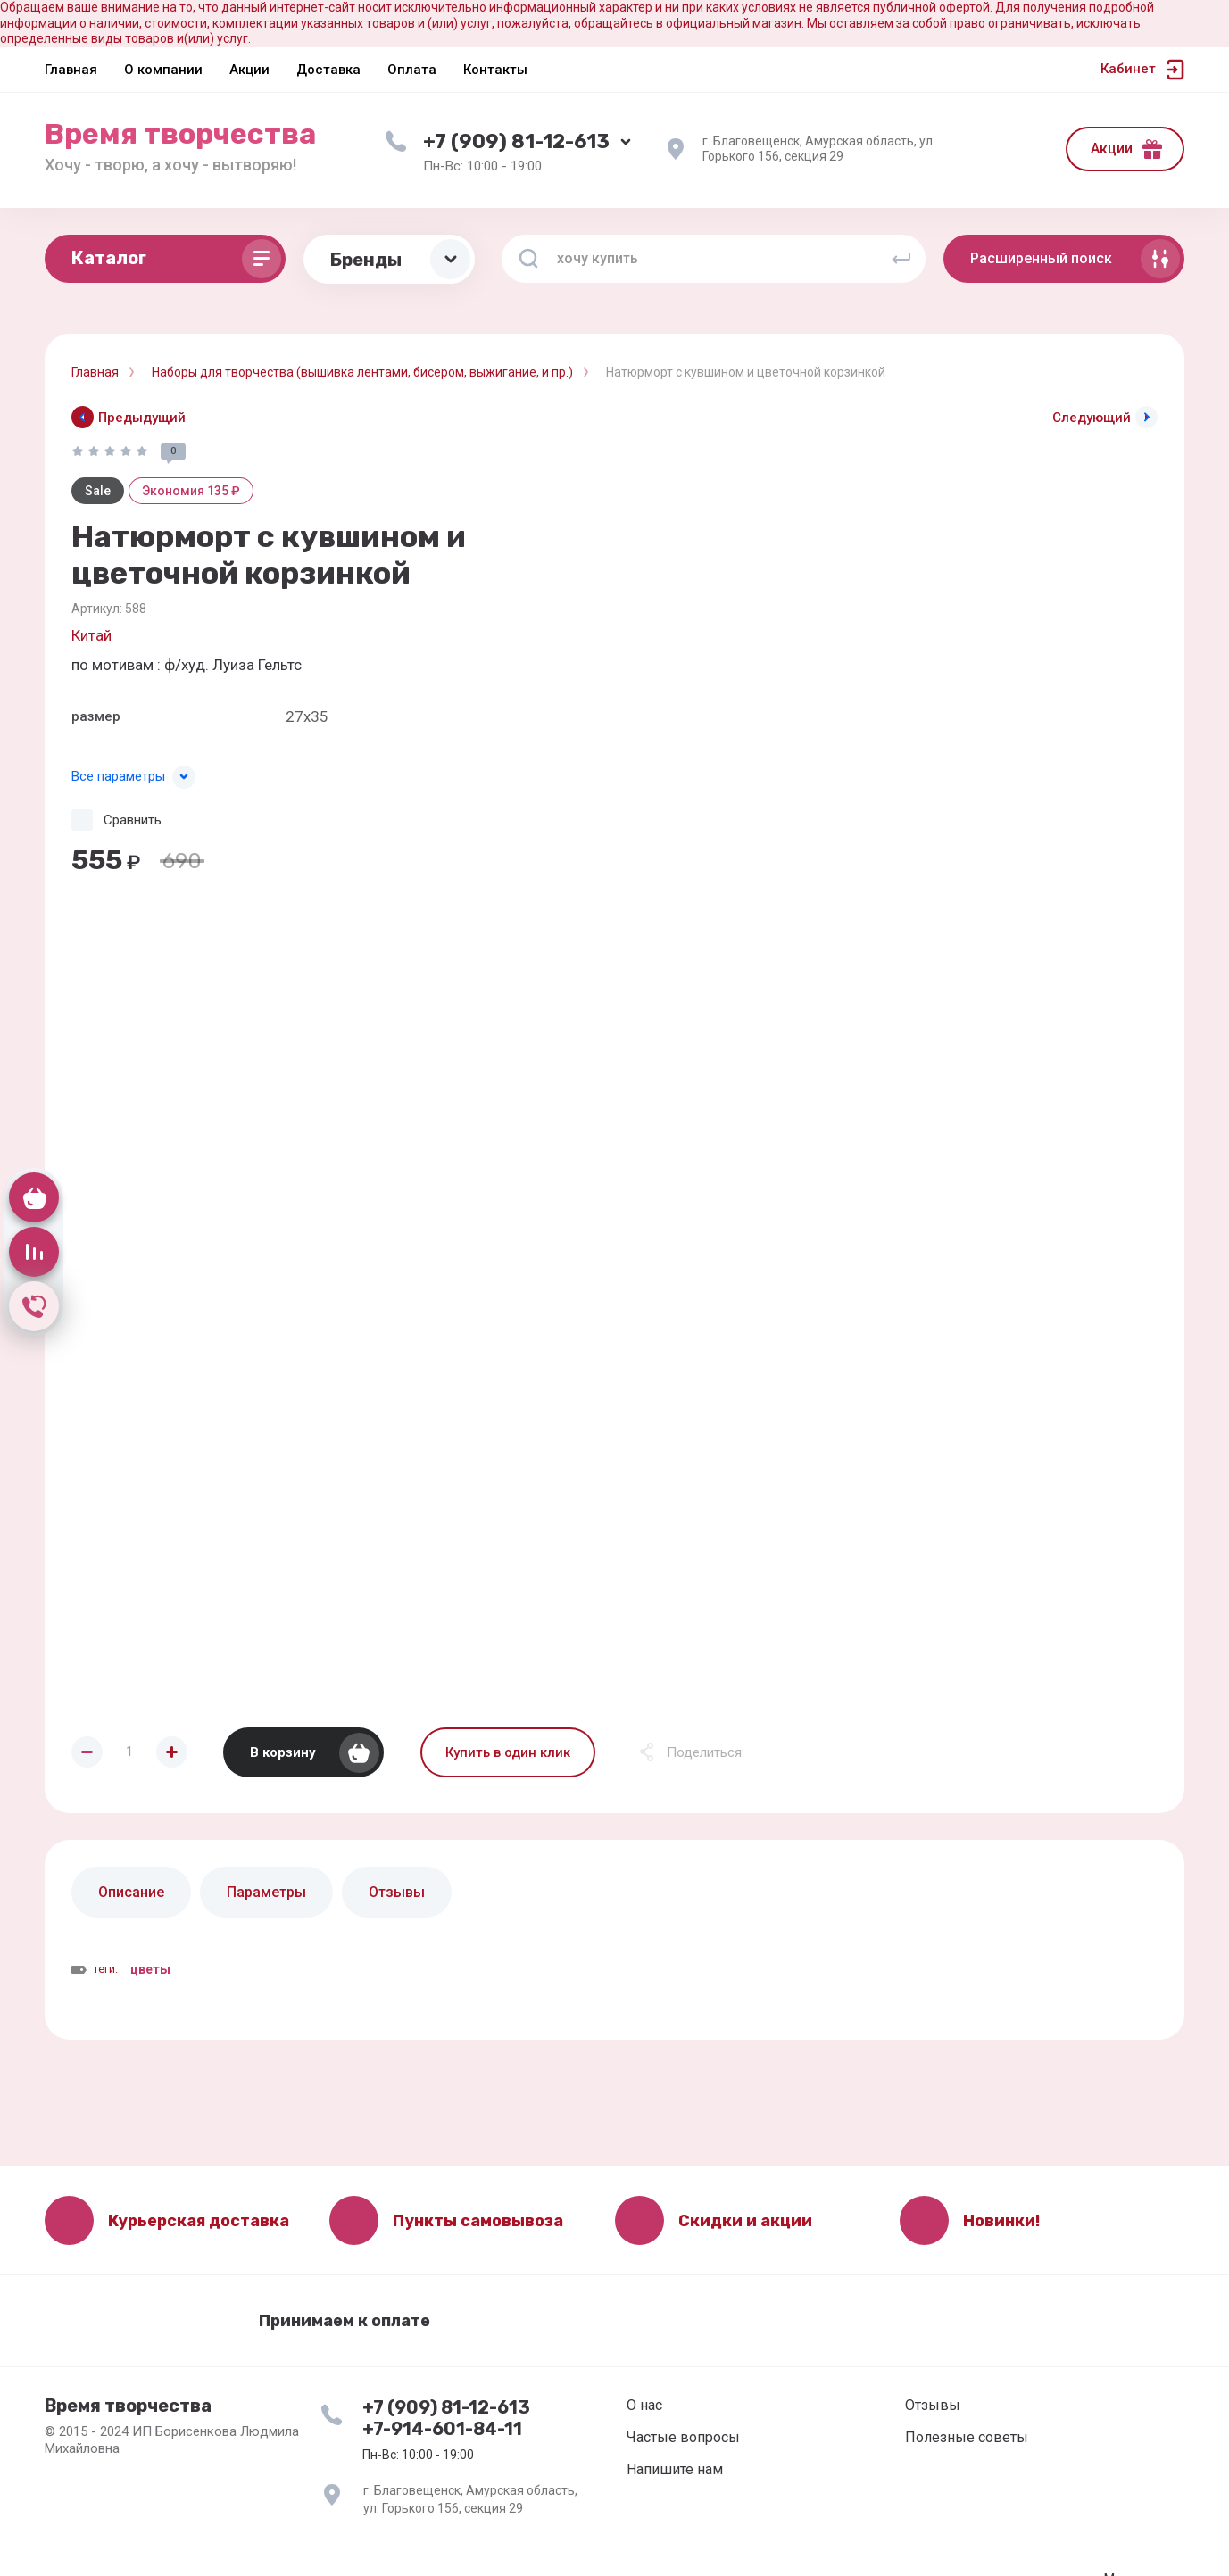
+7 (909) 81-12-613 (516, 141)
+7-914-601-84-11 (442, 2428)
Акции (1112, 148)
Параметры (266, 1892)
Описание (131, 1892)
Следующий (1091, 417)
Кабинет (1128, 69)
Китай (91, 635)
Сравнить (133, 820)
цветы (150, 1969)
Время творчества (180, 134)
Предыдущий (142, 417)
